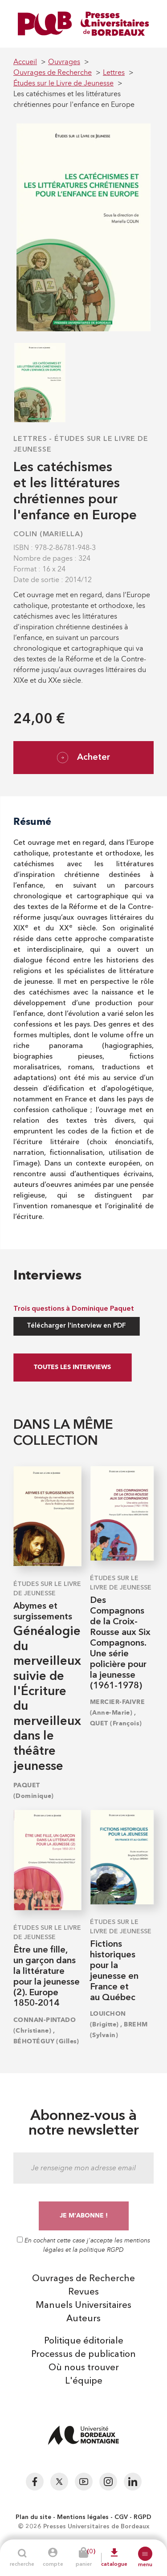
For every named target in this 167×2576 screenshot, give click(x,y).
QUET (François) (116, 1723)
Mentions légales (83, 2517)
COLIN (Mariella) (48, 534)
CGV (121, 2517)
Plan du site (33, 2517)
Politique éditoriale (83, 2341)
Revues (83, 2292)
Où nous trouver (84, 2368)
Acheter (83, 757)
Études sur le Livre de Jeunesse (47, 1589)
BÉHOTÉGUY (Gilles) (46, 2041)
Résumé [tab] (32, 821)
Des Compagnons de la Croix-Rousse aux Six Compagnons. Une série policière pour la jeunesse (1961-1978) (120, 1643)
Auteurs (83, 2319)
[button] (145, 2554)
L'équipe (83, 2381)
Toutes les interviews (72, 1367)
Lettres (30, 439)
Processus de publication (83, 2354)
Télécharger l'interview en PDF (76, 1326)
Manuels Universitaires (83, 2305)
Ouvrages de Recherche (83, 2278)
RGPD (142, 2517)
